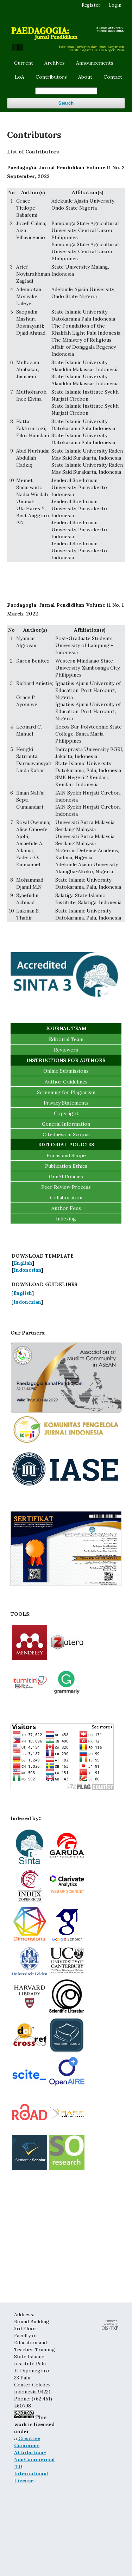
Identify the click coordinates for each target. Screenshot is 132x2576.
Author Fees (66, 1208)
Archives (54, 63)
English (23, 1263)
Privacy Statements (66, 1103)
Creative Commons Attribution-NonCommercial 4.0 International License (34, 2459)
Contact (112, 77)
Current (23, 63)
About (85, 77)
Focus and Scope (66, 1155)
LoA (19, 77)
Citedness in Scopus (66, 1134)
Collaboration (66, 1197)
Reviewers (66, 1050)
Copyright (66, 1113)
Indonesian (27, 1270)
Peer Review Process (66, 1187)
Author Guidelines (66, 1082)
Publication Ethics (66, 1166)
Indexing (66, 1218)
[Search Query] (66, 91)
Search (66, 103)
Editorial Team (66, 1039)
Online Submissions (66, 1071)
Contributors (51, 77)
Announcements (94, 63)
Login (114, 5)
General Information (66, 1124)
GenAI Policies (66, 1176)
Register (91, 5)
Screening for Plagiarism (66, 1092)
